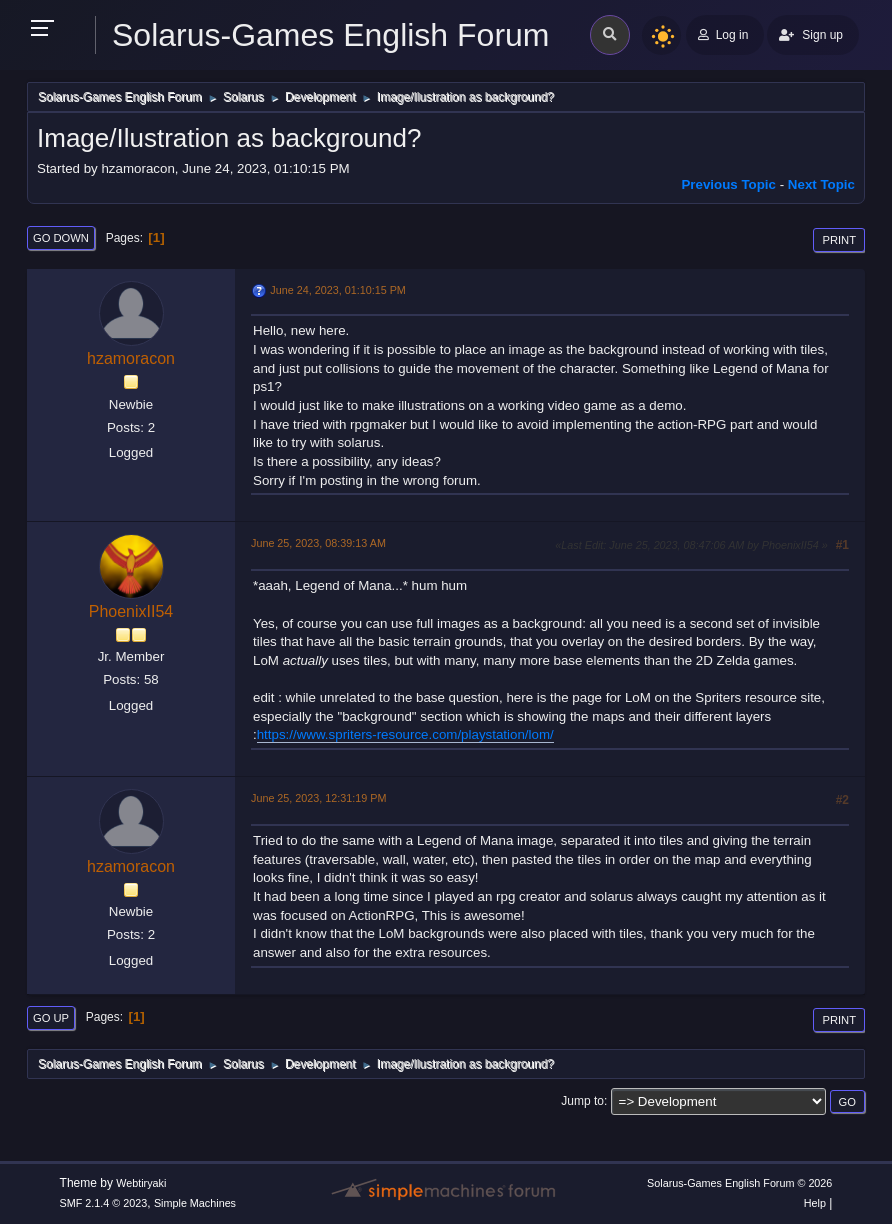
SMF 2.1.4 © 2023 (104, 1203)
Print (839, 240)
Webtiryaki (141, 1183)
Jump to (582, 1101)
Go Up (51, 1018)
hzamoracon (131, 358)
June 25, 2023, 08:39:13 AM (318, 543)
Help (815, 1203)
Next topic (821, 184)
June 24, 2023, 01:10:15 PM (337, 290)
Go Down (61, 238)
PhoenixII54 (131, 611)
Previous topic (728, 184)
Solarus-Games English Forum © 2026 (739, 1183)
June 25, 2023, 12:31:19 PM (318, 798)
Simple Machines (195, 1203)
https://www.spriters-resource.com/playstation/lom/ (405, 734)
